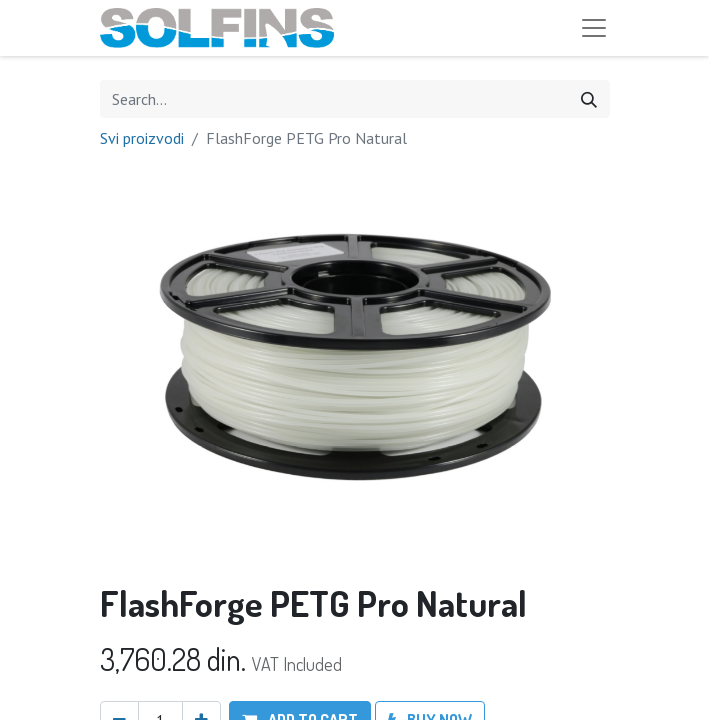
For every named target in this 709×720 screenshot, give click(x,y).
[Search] (589, 99)
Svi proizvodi (142, 138)
